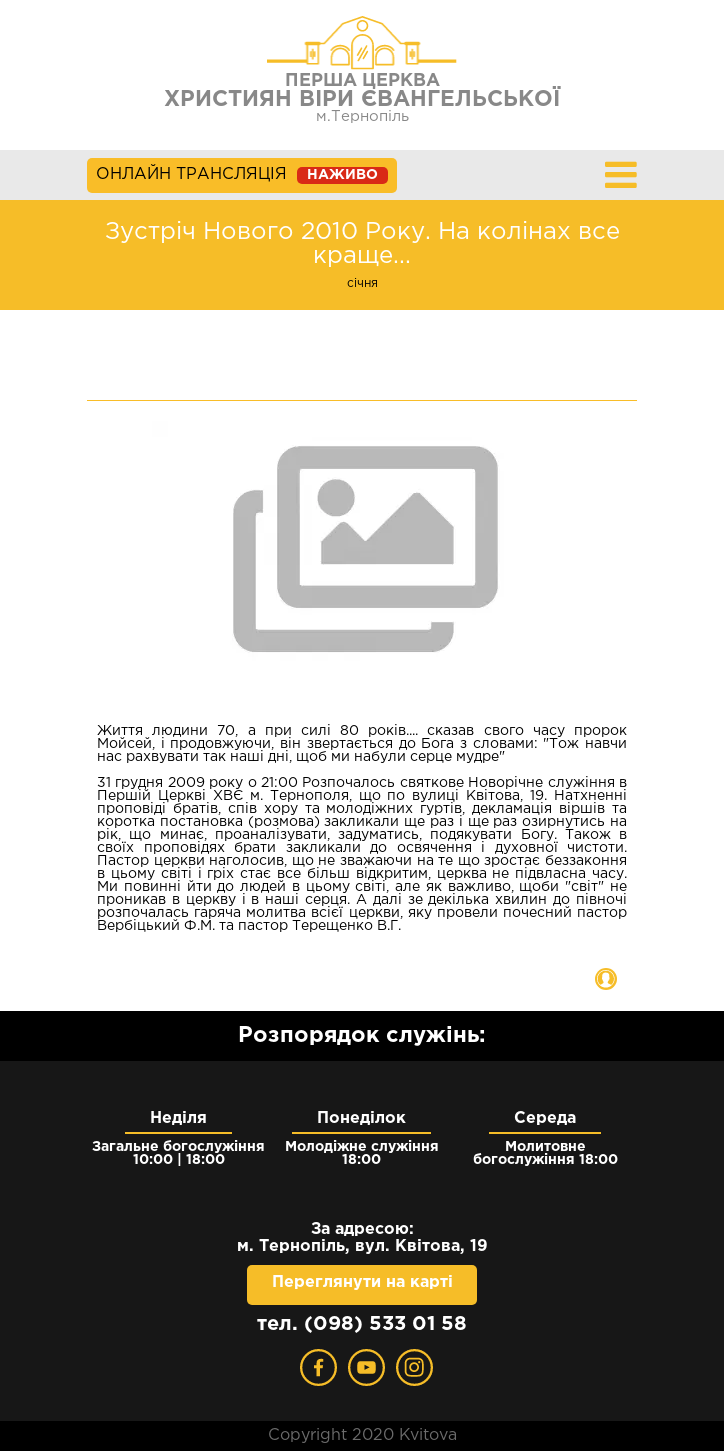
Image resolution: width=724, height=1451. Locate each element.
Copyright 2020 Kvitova (362, 1435)
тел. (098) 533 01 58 (362, 1324)
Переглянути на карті (362, 1282)
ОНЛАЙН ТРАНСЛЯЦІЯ (242, 175)
